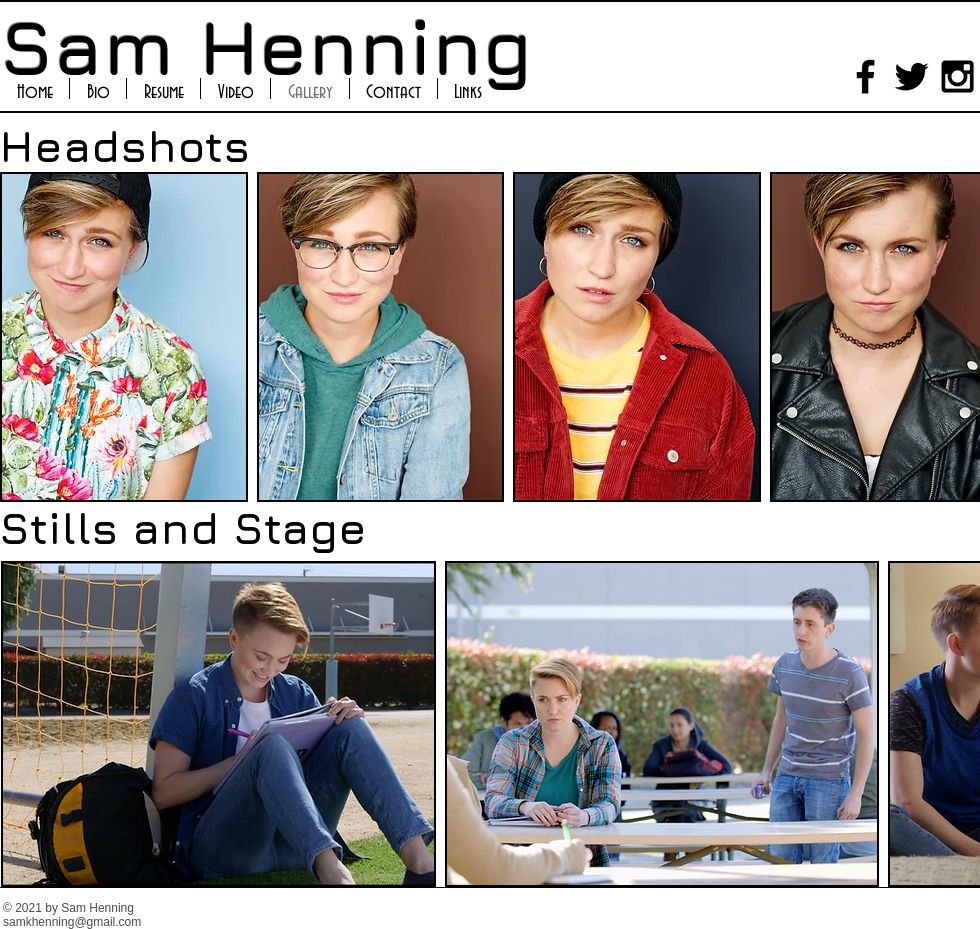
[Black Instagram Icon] (957, 76)
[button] (124, 337)
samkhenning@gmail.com (72, 922)
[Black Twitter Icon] (911, 76)
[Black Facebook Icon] (865, 76)
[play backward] (25, 337)
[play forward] (955, 337)
